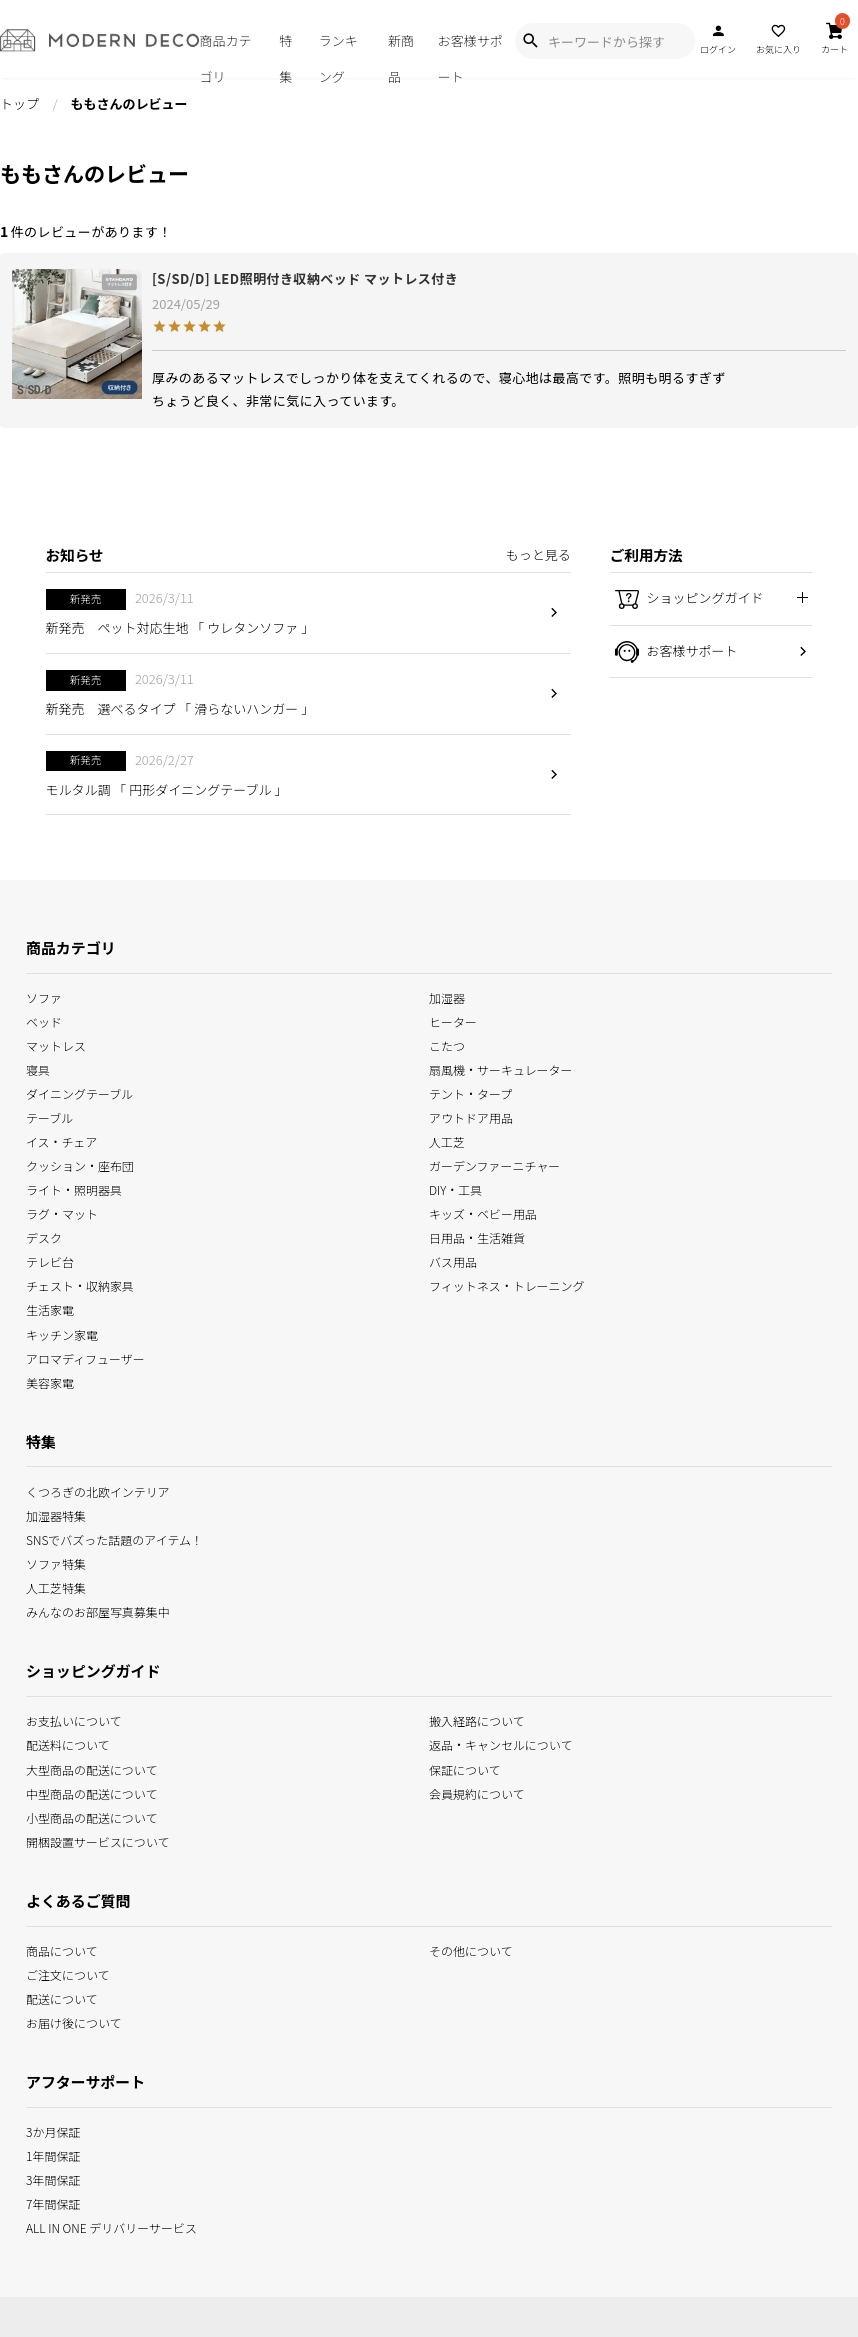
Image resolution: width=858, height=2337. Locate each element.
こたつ (447, 1044)
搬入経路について (477, 1719)
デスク (44, 1236)
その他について (471, 1949)
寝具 (38, 1068)
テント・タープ (470, 1092)
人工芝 (447, 1140)
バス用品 (453, 1260)
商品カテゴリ (225, 54)
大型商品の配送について (91, 1767)
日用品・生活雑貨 (477, 1236)
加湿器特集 (56, 1513)
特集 (285, 54)
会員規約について (477, 1791)
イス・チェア (62, 1140)
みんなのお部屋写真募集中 (98, 1610)
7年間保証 (53, 2202)
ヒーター (453, 1020)
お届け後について (74, 2021)
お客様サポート (470, 54)
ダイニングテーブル (79, 1092)
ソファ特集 (56, 1561)
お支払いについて (74, 1719)
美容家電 (50, 1380)
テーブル (49, 1116)
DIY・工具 (455, 1188)
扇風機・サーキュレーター (501, 1068)
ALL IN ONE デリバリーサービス (111, 2226)
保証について (465, 1767)
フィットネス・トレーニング (507, 1284)
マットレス (56, 1044)
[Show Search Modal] (530, 41)
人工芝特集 (56, 1586)
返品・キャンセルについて (500, 1743)
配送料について (68, 1743)
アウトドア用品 (471, 1116)
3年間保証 (53, 2178)
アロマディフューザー (85, 1356)
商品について (62, 1949)
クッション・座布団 (80, 1164)
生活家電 (50, 1308)
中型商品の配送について (91, 1791)
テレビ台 (50, 1260)
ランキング (338, 54)
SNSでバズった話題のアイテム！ (114, 1537)
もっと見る (538, 554)
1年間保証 (53, 2154)
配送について (62, 1997)
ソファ (44, 996)
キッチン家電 (62, 1332)
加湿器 (447, 996)
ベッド (44, 1020)
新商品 (401, 54)
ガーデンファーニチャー (494, 1164)
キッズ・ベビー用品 (483, 1212)
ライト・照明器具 (74, 1188)
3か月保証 (53, 2129)
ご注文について (68, 1973)
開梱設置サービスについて (97, 1839)
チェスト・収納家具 (80, 1284)
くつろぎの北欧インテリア (98, 1489)
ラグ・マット (62, 1212)
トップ (19, 103)
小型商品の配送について (91, 1815)
